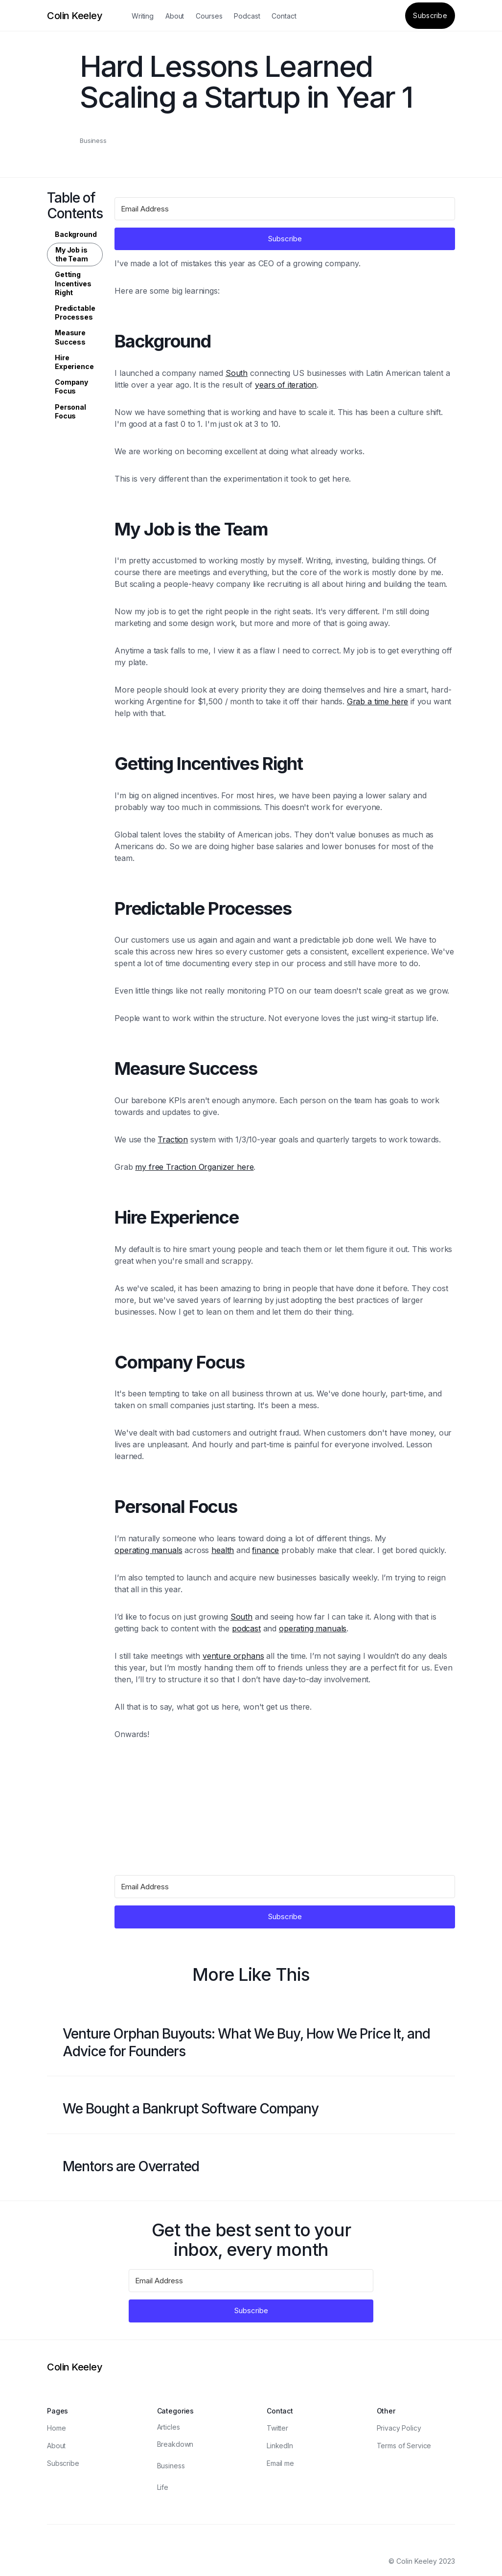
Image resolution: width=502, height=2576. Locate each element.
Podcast (247, 16)
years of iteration (286, 385)
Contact (284, 16)
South (237, 373)
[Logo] (74, 15)
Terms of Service (404, 2445)
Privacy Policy (399, 2428)
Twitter (277, 2428)
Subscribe (430, 15)
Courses (209, 16)
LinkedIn (280, 2445)
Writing (143, 16)
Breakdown (175, 2444)
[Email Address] (284, 208)
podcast (246, 1628)
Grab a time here (377, 701)
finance (265, 1550)
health (222, 1550)
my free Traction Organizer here (194, 1167)
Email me (280, 2463)
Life (162, 2487)
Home (56, 2428)
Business (93, 140)
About (174, 16)
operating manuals (148, 1550)
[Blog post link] (251, 2042)
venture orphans (233, 1656)
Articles (168, 2427)
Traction (173, 1139)
